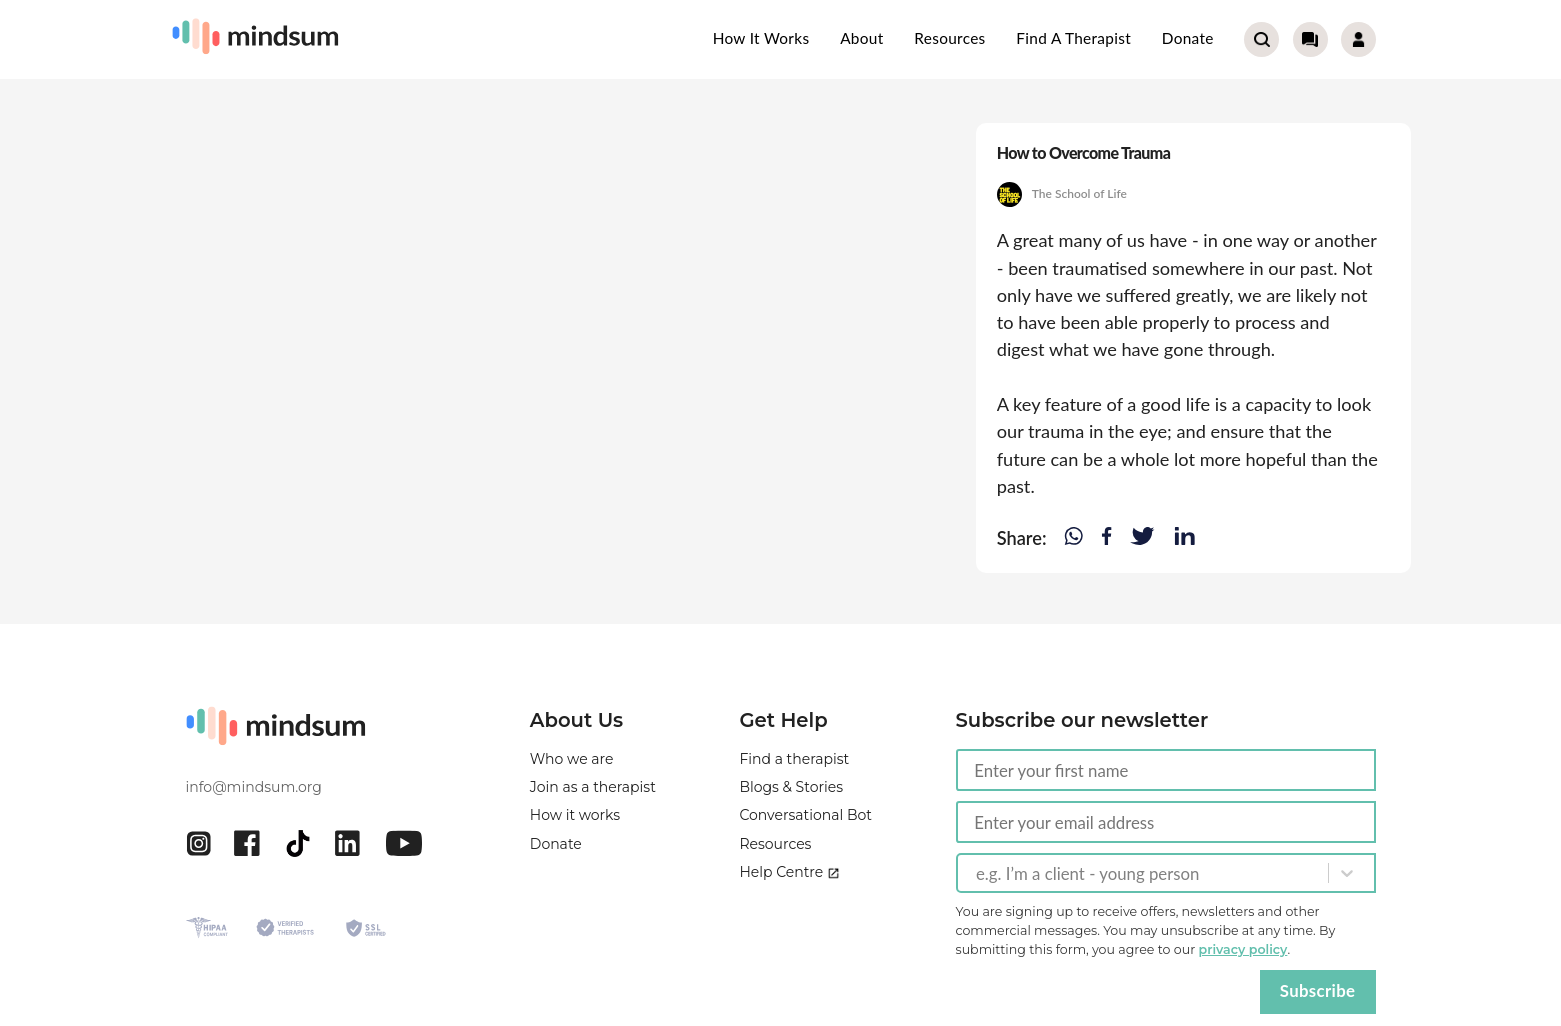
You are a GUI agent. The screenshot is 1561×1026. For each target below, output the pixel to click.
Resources (949, 38)
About (861, 38)
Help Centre (789, 872)
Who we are (572, 759)
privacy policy (1243, 949)
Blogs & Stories (791, 787)
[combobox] (978, 873)
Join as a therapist (593, 787)
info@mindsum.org (254, 787)
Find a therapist (1073, 38)
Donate (1188, 38)
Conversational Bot (805, 815)
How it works (761, 38)
